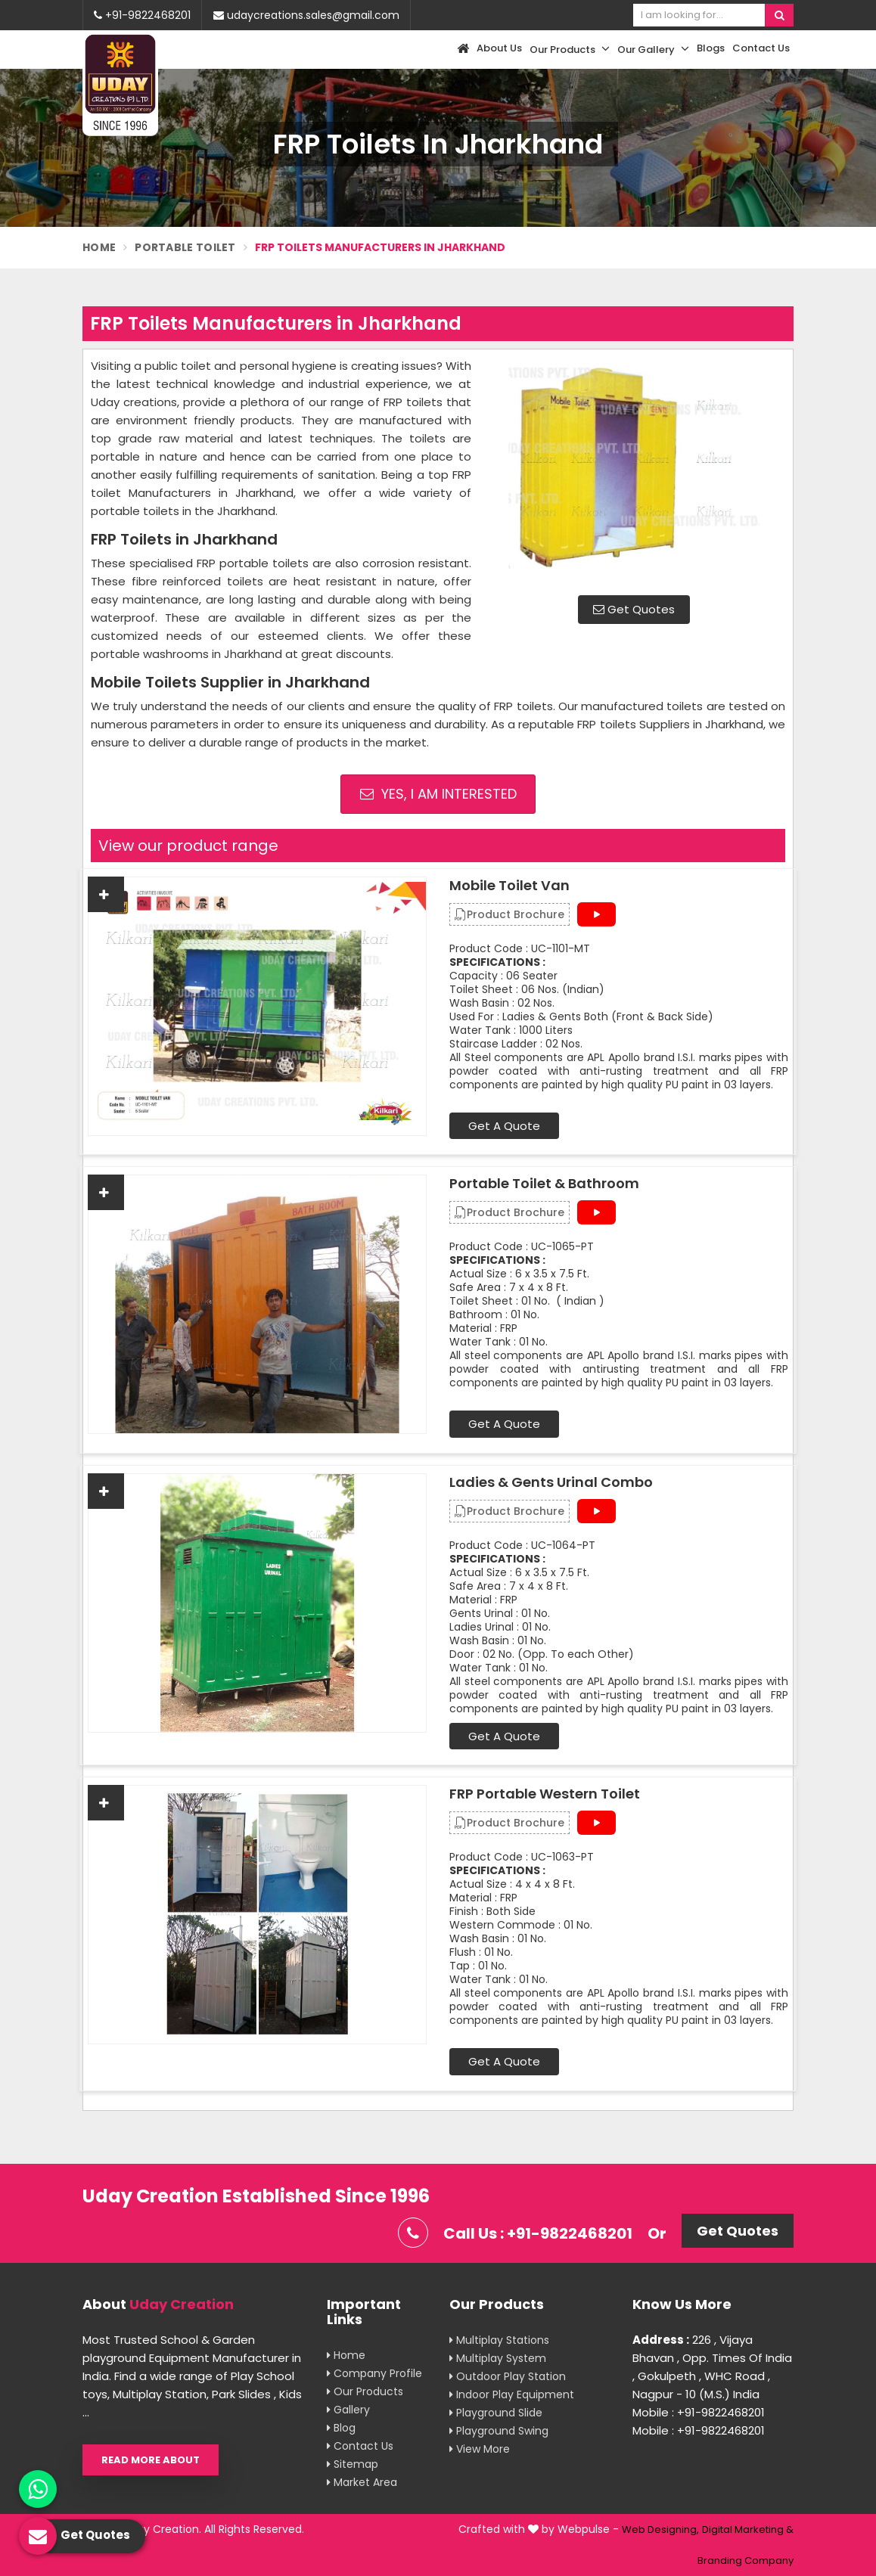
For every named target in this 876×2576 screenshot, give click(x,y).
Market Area (362, 2482)
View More (479, 2449)
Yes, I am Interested (438, 793)
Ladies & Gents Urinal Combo (551, 1482)
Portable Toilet (185, 247)
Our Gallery (653, 49)
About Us (499, 48)
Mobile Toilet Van (509, 886)
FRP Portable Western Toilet (544, 1794)
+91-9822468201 (142, 15)
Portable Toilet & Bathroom (544, 1184)
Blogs (711, 48)
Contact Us (761, 48)
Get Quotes (634, 609)
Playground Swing (498, 2430)
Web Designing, (660, 2529)
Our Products (570, 49)
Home (99, 247)
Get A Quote (504, 1126)
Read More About (150, 2460)
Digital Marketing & (748, 2529)
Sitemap (352, 2464)
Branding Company (745, 2560)
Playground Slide (495, 2412)
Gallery (348, 2409)
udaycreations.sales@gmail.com (306, 15)
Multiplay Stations (499, 2340)
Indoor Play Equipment (511, 2394)
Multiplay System (497, 2358)
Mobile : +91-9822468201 (698, 2412)
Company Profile (374, 2373)
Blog (341, 2427)
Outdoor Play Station (507, 2376)
